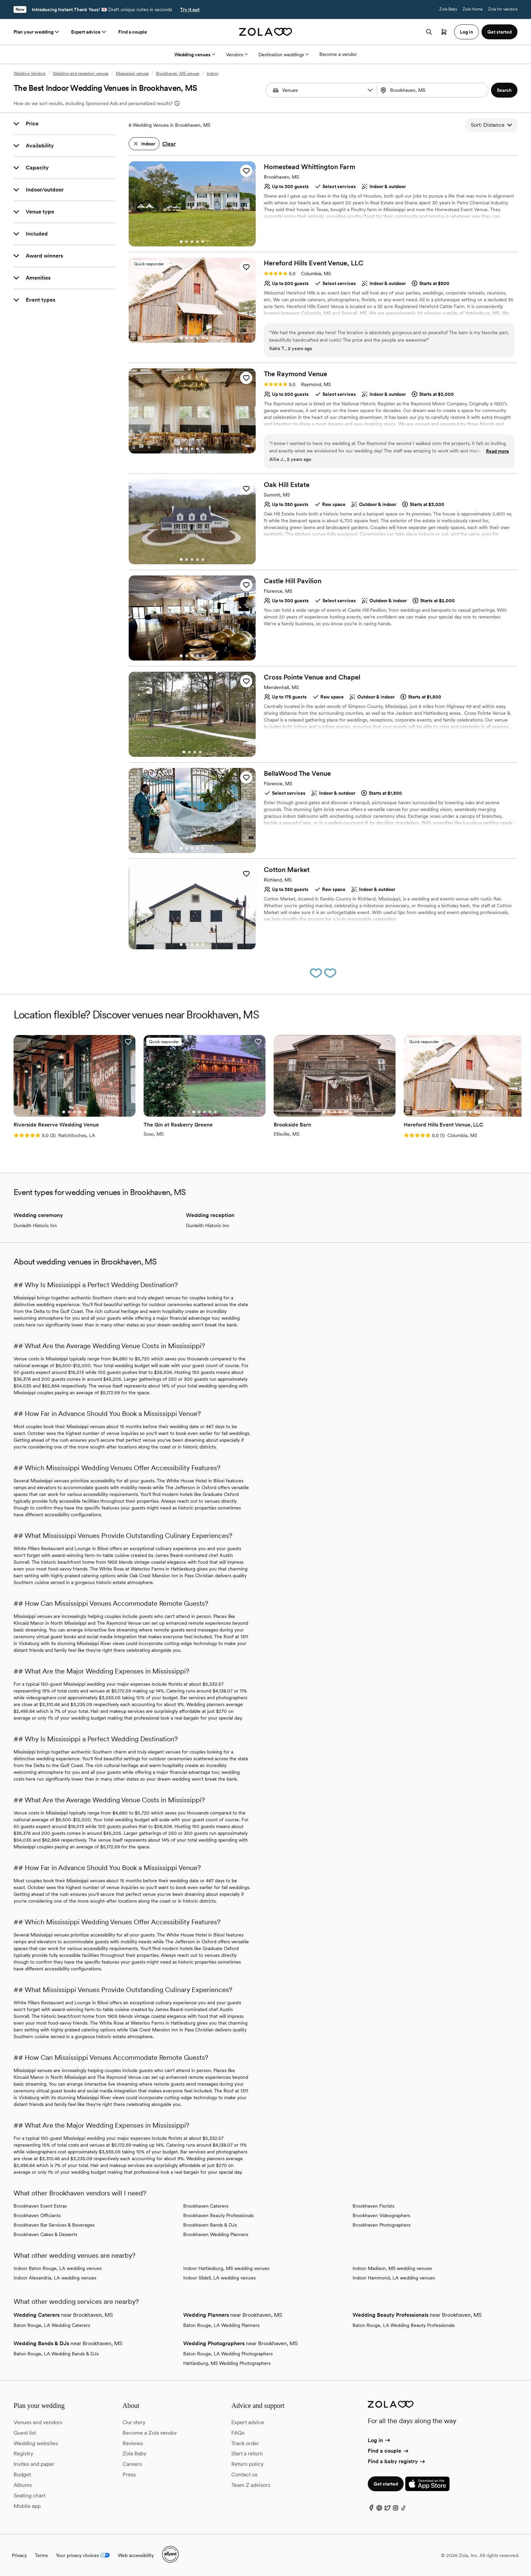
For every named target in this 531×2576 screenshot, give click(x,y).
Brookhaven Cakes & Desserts (45, 2234)
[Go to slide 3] (192, 242)
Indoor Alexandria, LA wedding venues (55, 2277)
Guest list (25, 2433)
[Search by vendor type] (322, 90)
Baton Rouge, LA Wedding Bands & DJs (56, 2353)
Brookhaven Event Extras (40, 2206)
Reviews (133, 2443)
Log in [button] (466, 32)
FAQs (238, 2433)
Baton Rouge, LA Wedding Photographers (228, 2353)
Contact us (244, 2474)
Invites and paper (34, 2464)
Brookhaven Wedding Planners (215, 2234)
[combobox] (433, 90)
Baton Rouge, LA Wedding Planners (221, 2325)
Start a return (247, 2453)
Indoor (212, 73)
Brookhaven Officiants (37, 2215)
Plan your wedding (37, 31)
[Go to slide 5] (203, 242)
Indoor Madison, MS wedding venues (392, 2268)
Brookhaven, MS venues (177, 73)
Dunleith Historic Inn (35, 1225)
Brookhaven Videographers (381, 2215)
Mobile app (27, 2506)
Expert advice (89, 31)
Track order (245, 2443)
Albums (23, 2485)
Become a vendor (338, 54)
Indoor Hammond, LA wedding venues (394, 2277)
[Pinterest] (379, 2509)
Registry (23, 2453)
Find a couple (132, 32)
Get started (386, 2484)
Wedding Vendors (29, 73)
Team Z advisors (250, 2485)
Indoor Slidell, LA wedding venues (219, 2277)
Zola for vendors (502, 9)
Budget (22, 2474)
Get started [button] (499, 32)
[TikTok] (403, 2509)
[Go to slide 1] (181, 242)
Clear (169, 144)
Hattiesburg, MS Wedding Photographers (227, 2363)
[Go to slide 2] (186, 242)
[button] (370, 90)
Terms (41, 2555)
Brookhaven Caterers (205, 2206)
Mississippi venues (132, 73)
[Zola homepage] (265, 32)
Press (129, 2474)
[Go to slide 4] (197, 242)
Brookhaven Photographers (381, 2225)
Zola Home (473, 9)
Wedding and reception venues (80, 73)
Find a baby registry (397, 2461)
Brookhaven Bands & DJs (210, 2225)
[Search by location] (431, 90)
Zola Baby (448, 9)
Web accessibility (136, 2555)
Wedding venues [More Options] (194, 54)
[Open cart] (444, 31)
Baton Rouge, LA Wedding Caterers (52, 2325)
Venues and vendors (38, 2422)
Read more (497, 451)
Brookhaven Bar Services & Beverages (54, 2225)
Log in (379, 2440)
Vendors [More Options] (237, 54)
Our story (134, 2422)
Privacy (19, 2555)
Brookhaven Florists (373, 2206)
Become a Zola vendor (150, 2433)
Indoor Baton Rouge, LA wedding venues (58, 2268)
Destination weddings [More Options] (283, 54)
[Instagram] (395, 2509)
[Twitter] (387, 2509)
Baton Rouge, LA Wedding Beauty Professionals (403, 2325)
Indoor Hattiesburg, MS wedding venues (226, 2268)
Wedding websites (36, 2443)
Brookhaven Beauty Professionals (218, 2215)
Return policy (247, 2464)
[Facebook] (371, 2509)
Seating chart (29, 2495)
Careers (132, 2464)
